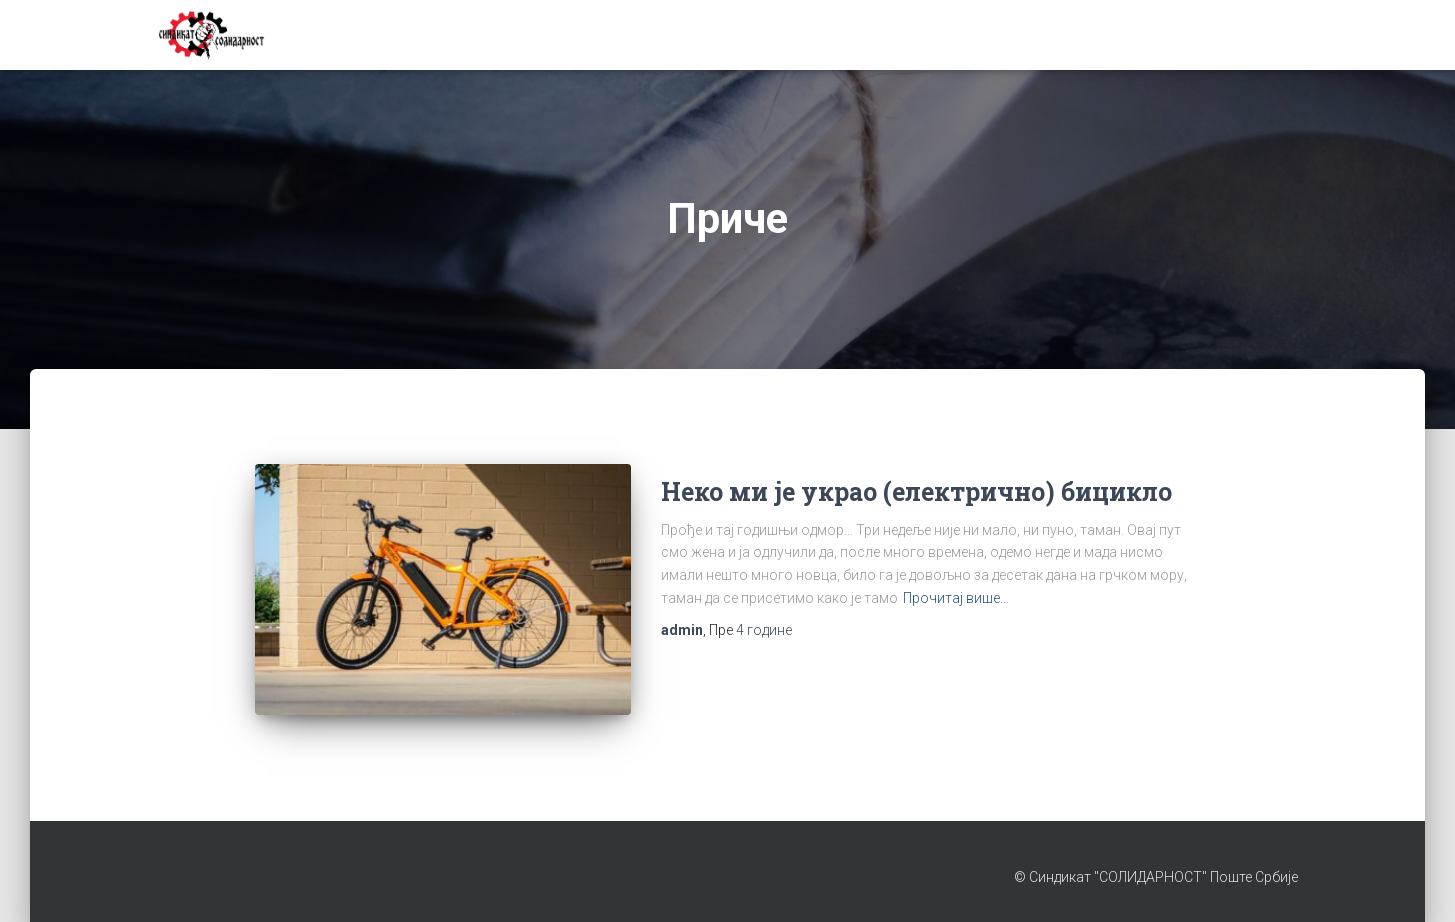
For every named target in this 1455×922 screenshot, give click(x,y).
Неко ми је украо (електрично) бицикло (916, 491)
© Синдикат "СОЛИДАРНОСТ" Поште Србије (1156, 877)
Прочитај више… (956, 598)
